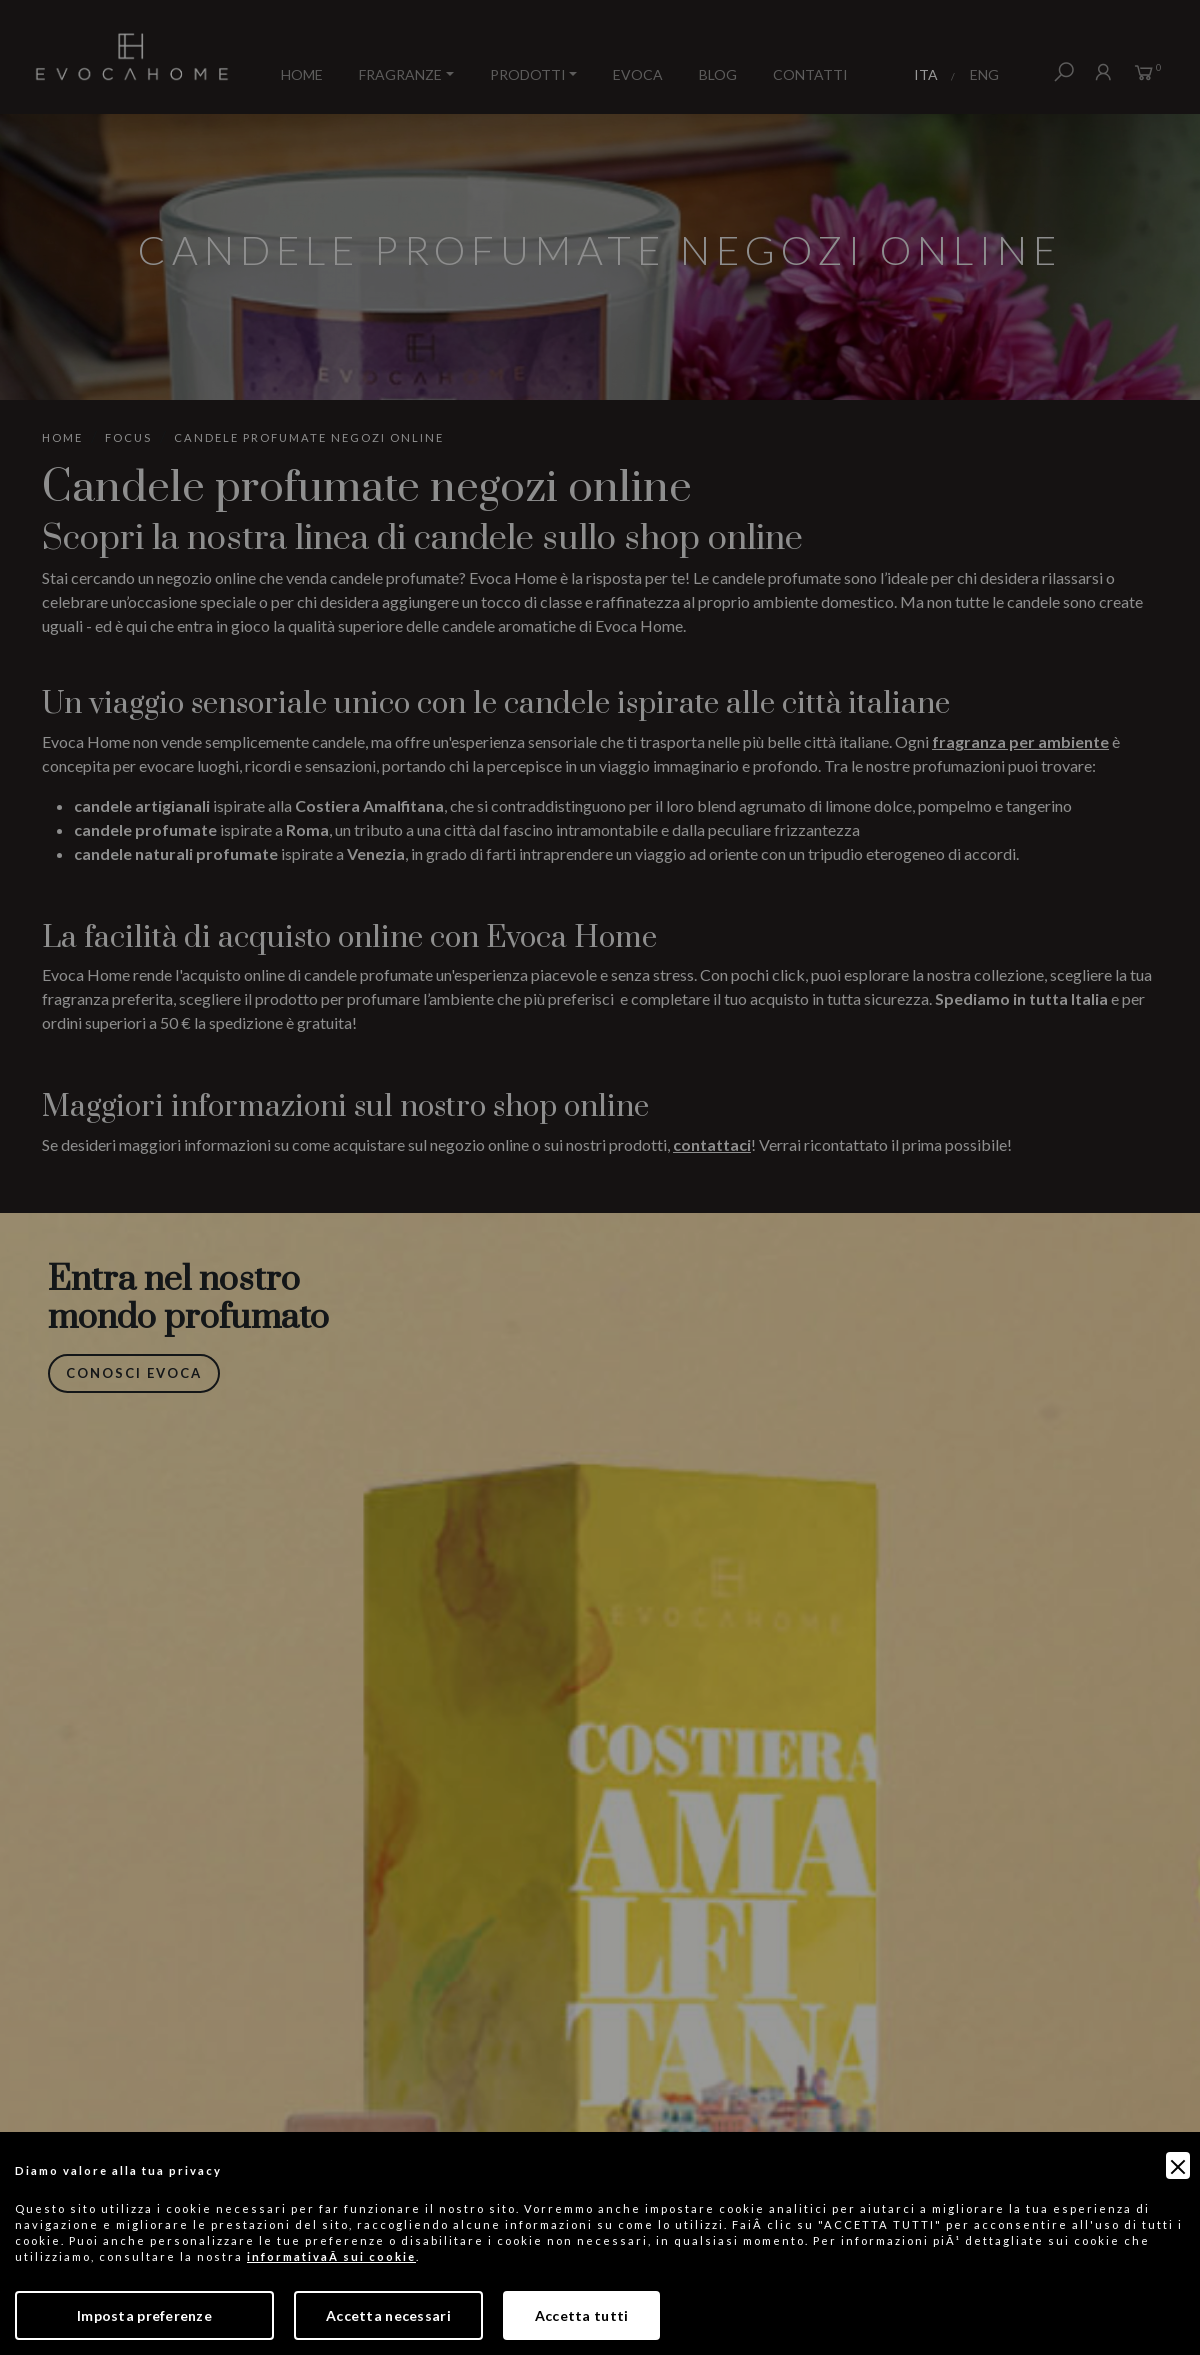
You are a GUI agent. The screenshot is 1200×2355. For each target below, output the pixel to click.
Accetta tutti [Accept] (582, 2315)
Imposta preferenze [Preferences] (144, 2315)
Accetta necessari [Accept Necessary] (388, 2315)
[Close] (1178, 2165)
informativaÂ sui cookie (331, 2256)
